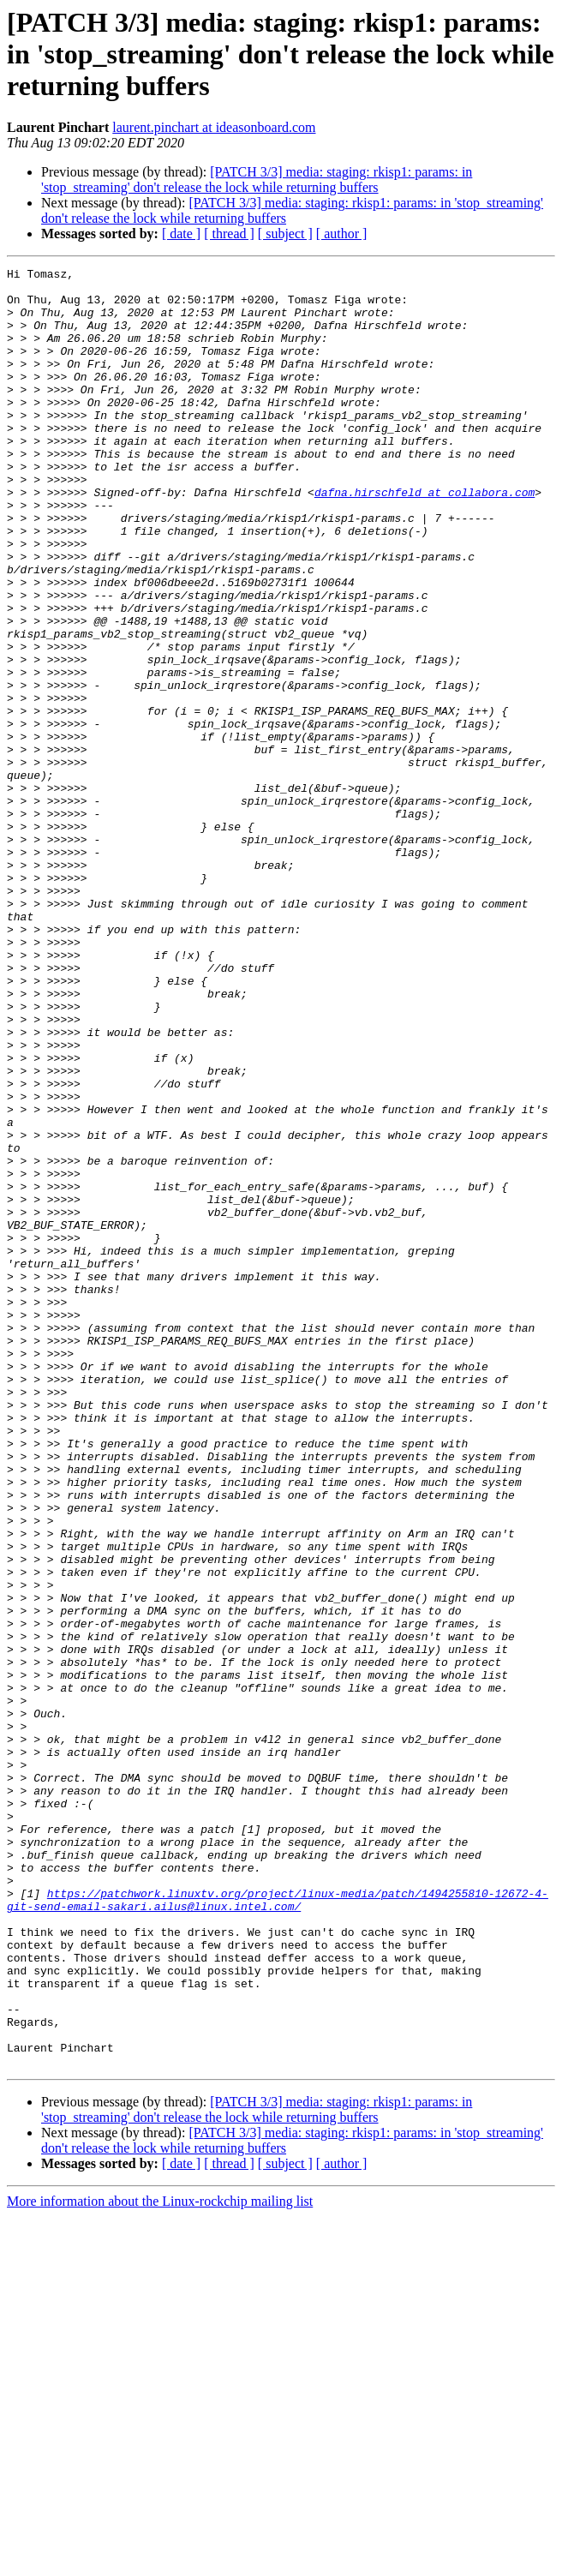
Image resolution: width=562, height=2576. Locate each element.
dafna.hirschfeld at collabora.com (424, 538)
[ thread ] (229, 233)
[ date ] (181, 233)
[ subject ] (285, 233)
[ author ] (342, 233)
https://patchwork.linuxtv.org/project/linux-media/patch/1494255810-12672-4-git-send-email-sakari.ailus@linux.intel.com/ (277, 2227)
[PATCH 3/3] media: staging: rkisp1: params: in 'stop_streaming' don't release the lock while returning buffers (256, 180)
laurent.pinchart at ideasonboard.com (213, 127)
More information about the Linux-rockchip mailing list (160, 2561)
